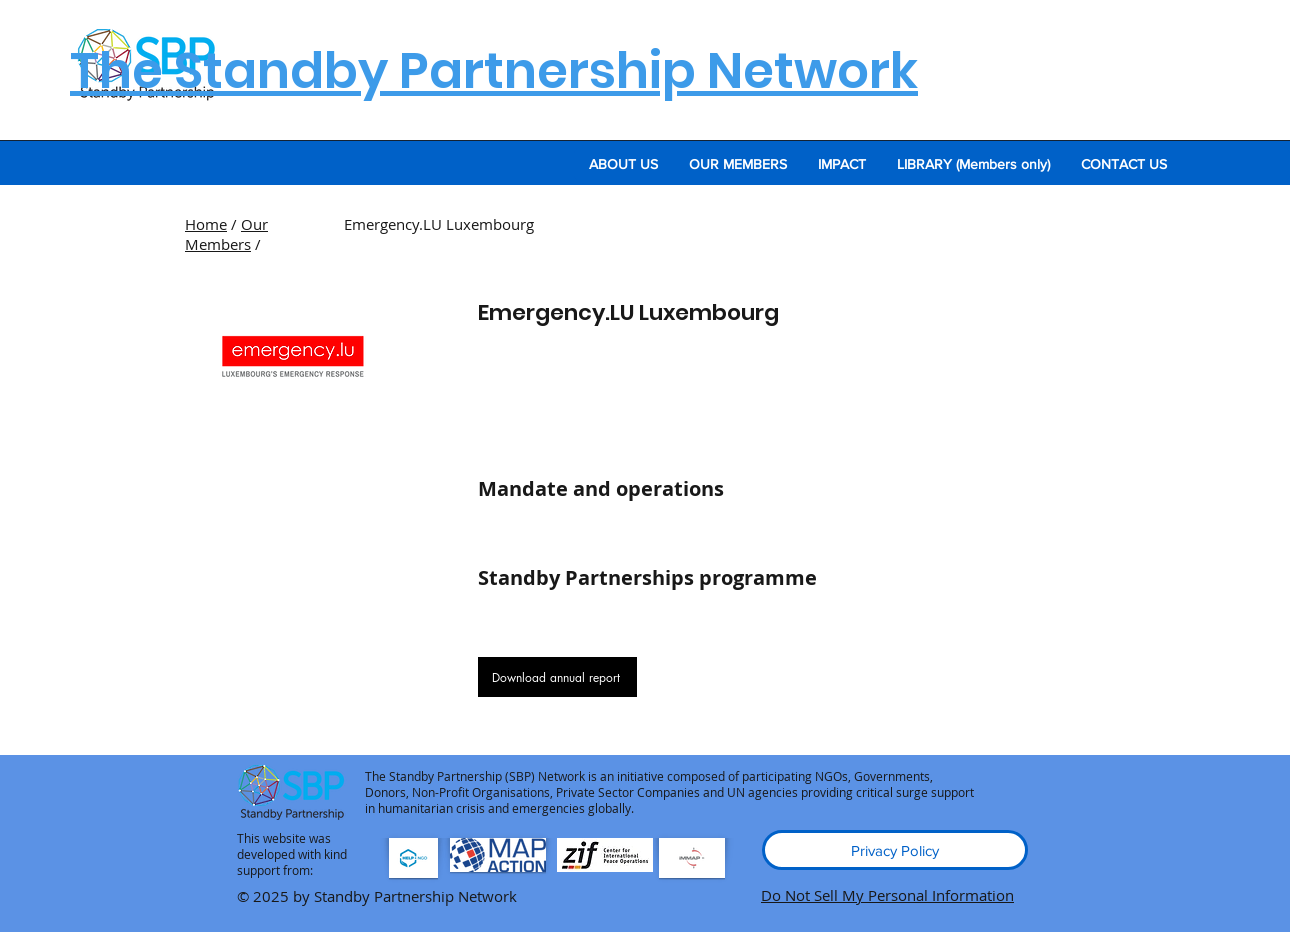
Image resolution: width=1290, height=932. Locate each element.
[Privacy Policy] (895, 850)
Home (206, 224)
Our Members (226, 234)
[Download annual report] (557, 677)
